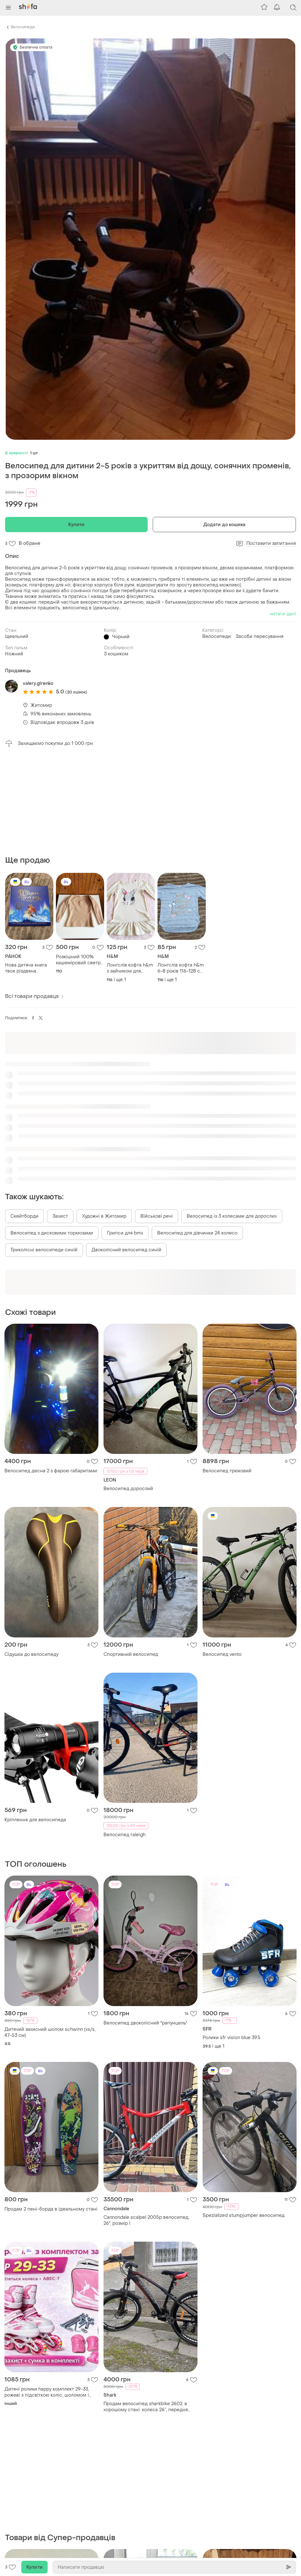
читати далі (283, 614)
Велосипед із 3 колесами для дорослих (232, 1118)
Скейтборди (24, 1118)
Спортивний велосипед (131, 1556)
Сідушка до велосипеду (31, 1556)
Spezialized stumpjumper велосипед (243, 2117)
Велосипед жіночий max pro (235, 2499)
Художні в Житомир (104, 1118)
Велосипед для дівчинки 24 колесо (197, 1135)
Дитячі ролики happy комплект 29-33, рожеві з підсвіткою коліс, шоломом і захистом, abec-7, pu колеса (46, 2294)
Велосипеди (23, 27)
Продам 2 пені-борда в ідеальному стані (50, 2111)
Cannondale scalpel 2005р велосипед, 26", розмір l (146, 2122)
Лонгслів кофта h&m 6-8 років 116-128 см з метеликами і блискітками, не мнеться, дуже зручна (180, 870)
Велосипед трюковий (227, 1372)
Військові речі (156, 1118)
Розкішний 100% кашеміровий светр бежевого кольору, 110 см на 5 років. (78, 861)
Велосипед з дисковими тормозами (51, 1135)
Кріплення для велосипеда (35, 1721)
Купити (76, 525)
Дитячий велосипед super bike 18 (142, 2499)
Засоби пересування (260, 636)
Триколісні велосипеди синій (43, 1151)
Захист (60, 1118)
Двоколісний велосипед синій (126, 1151)
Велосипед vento (222, 1556)
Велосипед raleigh (124, 1736)
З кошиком (116, 654)
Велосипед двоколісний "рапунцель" (145, 1925)
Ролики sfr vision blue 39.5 (231, 1939)
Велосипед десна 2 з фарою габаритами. (51, 1372)
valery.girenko (38, 683)
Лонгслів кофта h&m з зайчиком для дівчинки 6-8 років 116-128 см (130, 870)
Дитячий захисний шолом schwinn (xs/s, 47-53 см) (50, 1934)
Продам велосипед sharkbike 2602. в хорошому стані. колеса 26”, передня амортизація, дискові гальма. (146, 2308)
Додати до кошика (224, 525)
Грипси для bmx (125, 1135)
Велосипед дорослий (128, 1390)
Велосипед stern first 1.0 (32, 2514)
